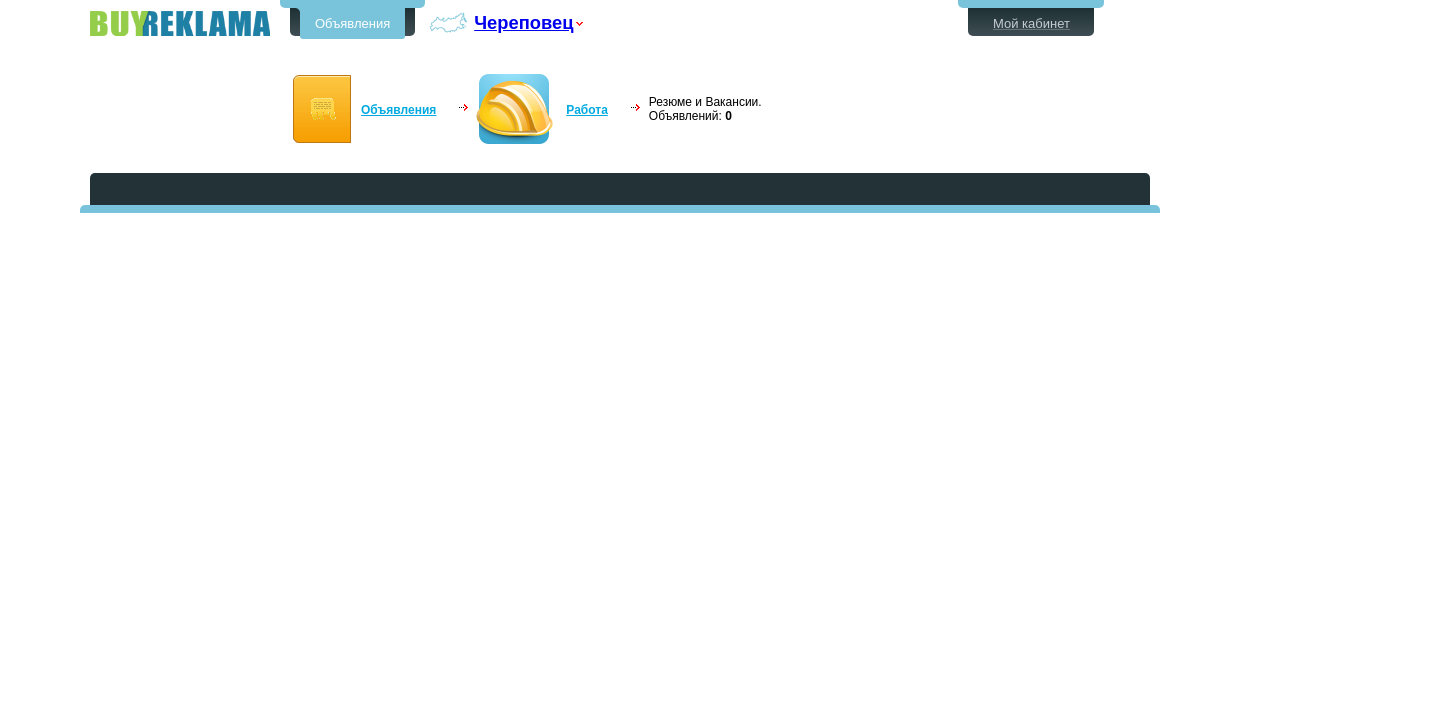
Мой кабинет (1031, 23)
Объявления (352, 23)
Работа (587, 110)
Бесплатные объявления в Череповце (180, 23)
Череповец (523, 22)
